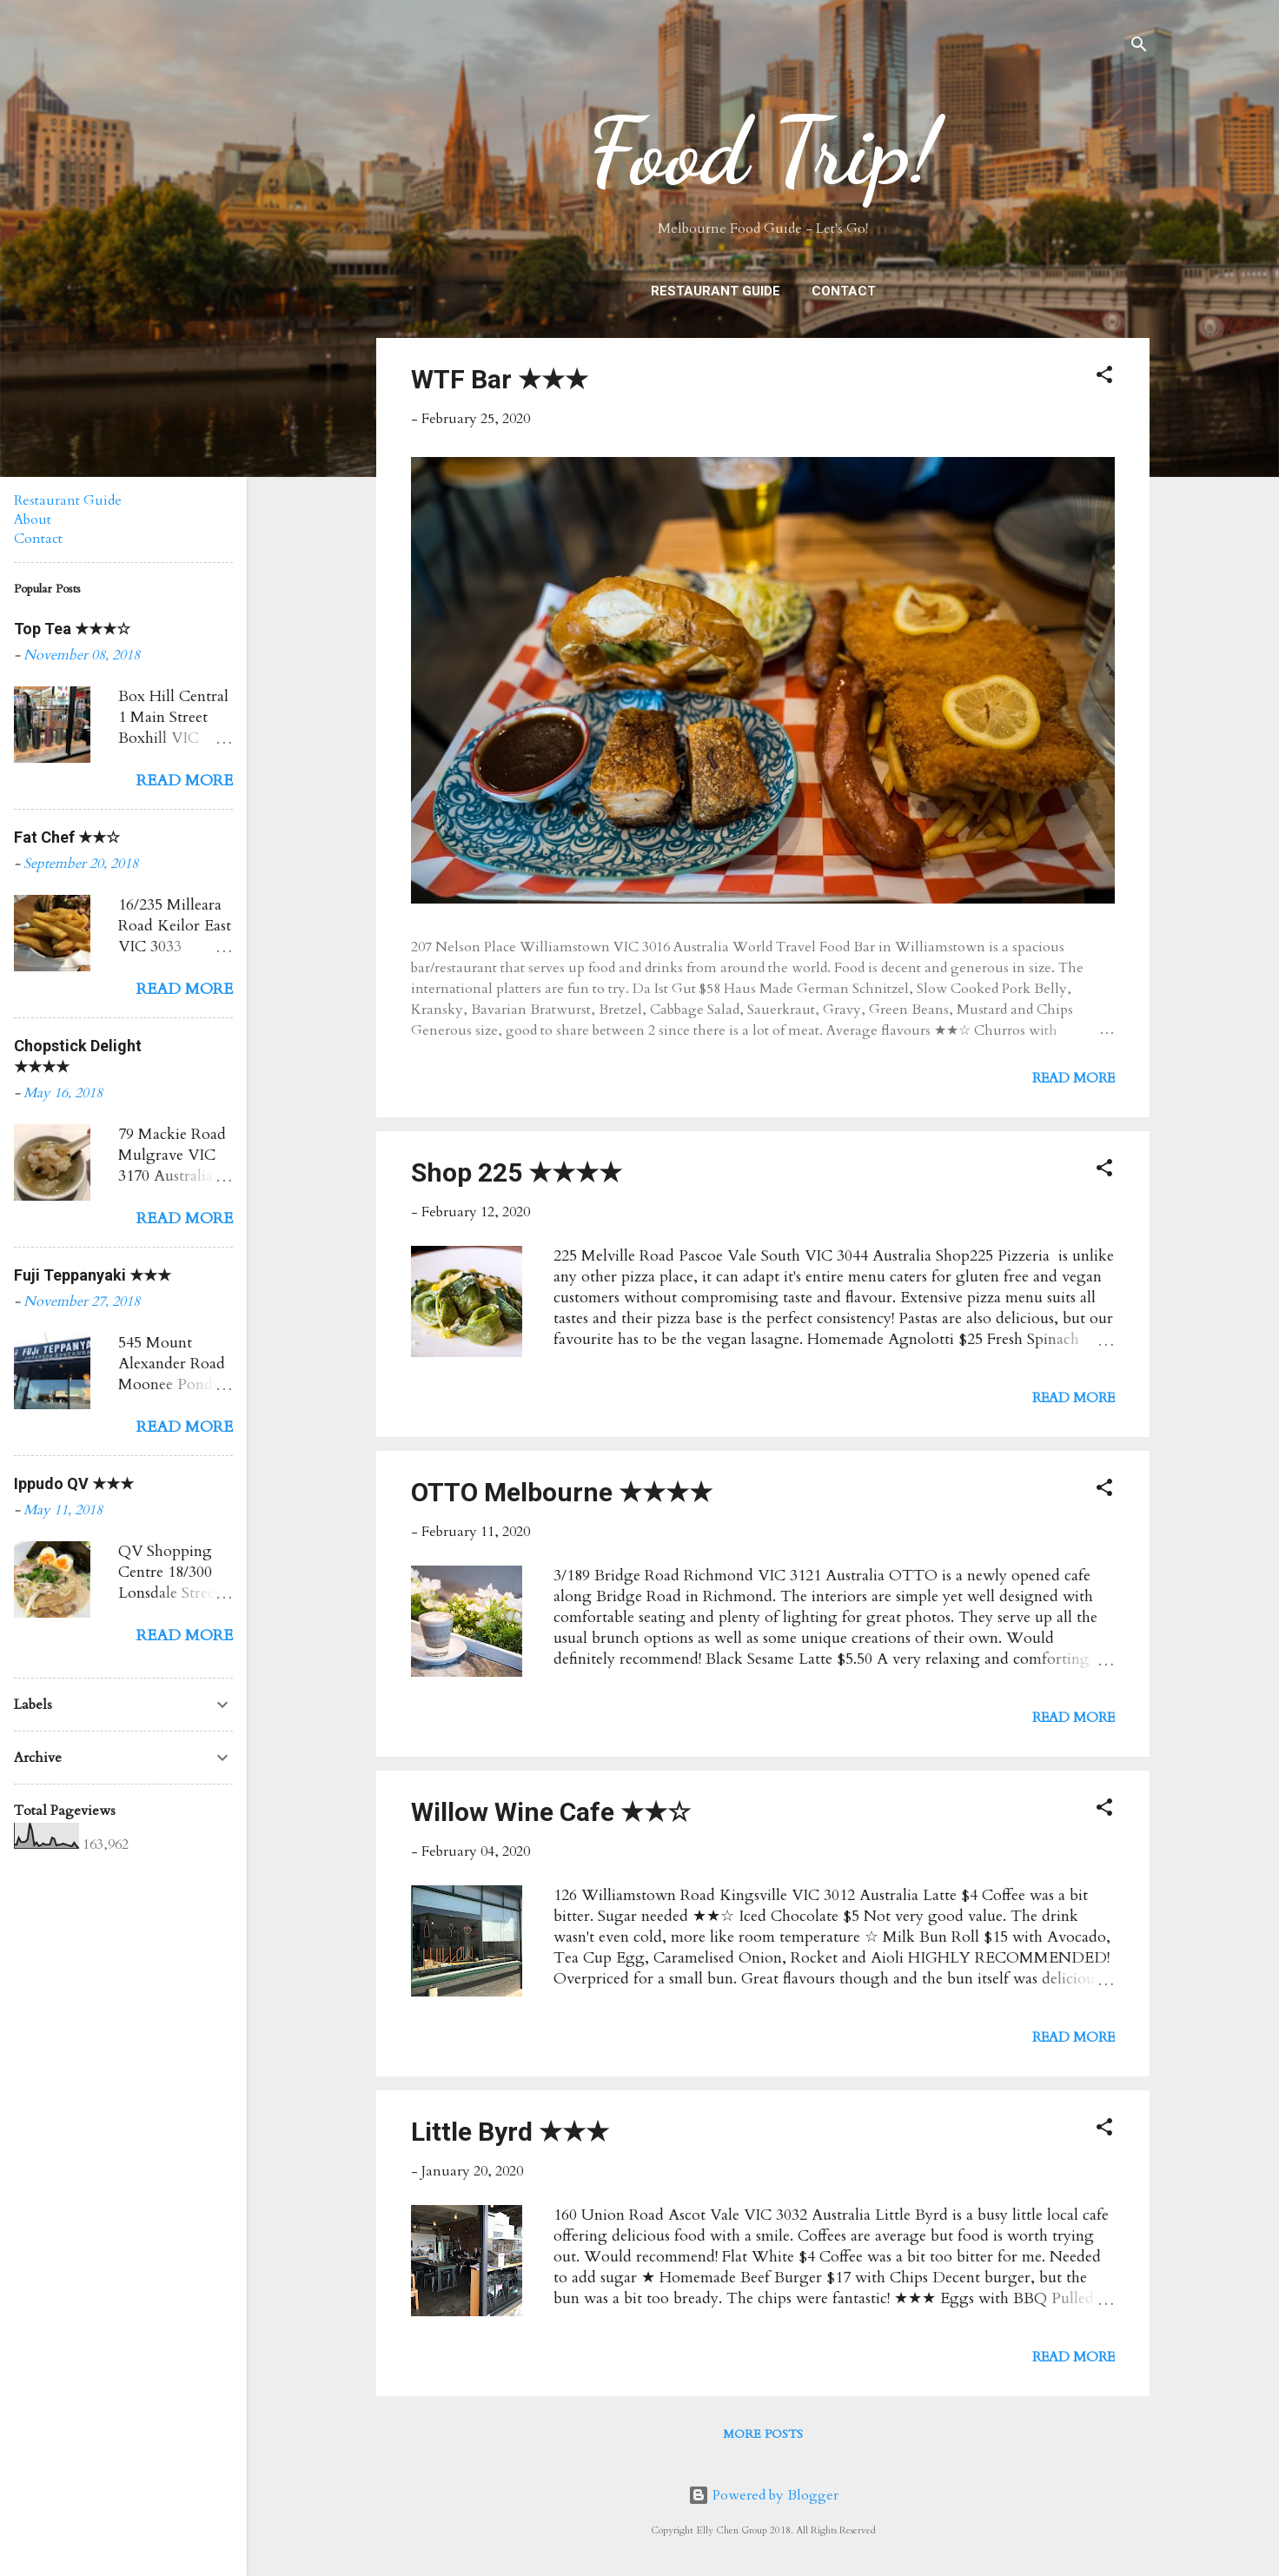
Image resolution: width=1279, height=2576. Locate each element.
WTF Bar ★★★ (499, 379)
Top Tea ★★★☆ (72, 628)
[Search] (1139, 47)
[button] (1104, 377)
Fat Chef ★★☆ (67, 837)
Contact (844, 291)
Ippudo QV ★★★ (74, 1483)
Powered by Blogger (763, 2495)
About (32, 519)
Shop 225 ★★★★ (516, 1172)
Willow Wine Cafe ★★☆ (551, 1812)
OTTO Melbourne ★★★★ (561, 1492)
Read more (1073, 1078)
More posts (763, 2434)
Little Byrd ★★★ (510, 2131)
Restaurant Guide (715, 291)
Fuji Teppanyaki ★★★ (92, 1275)
